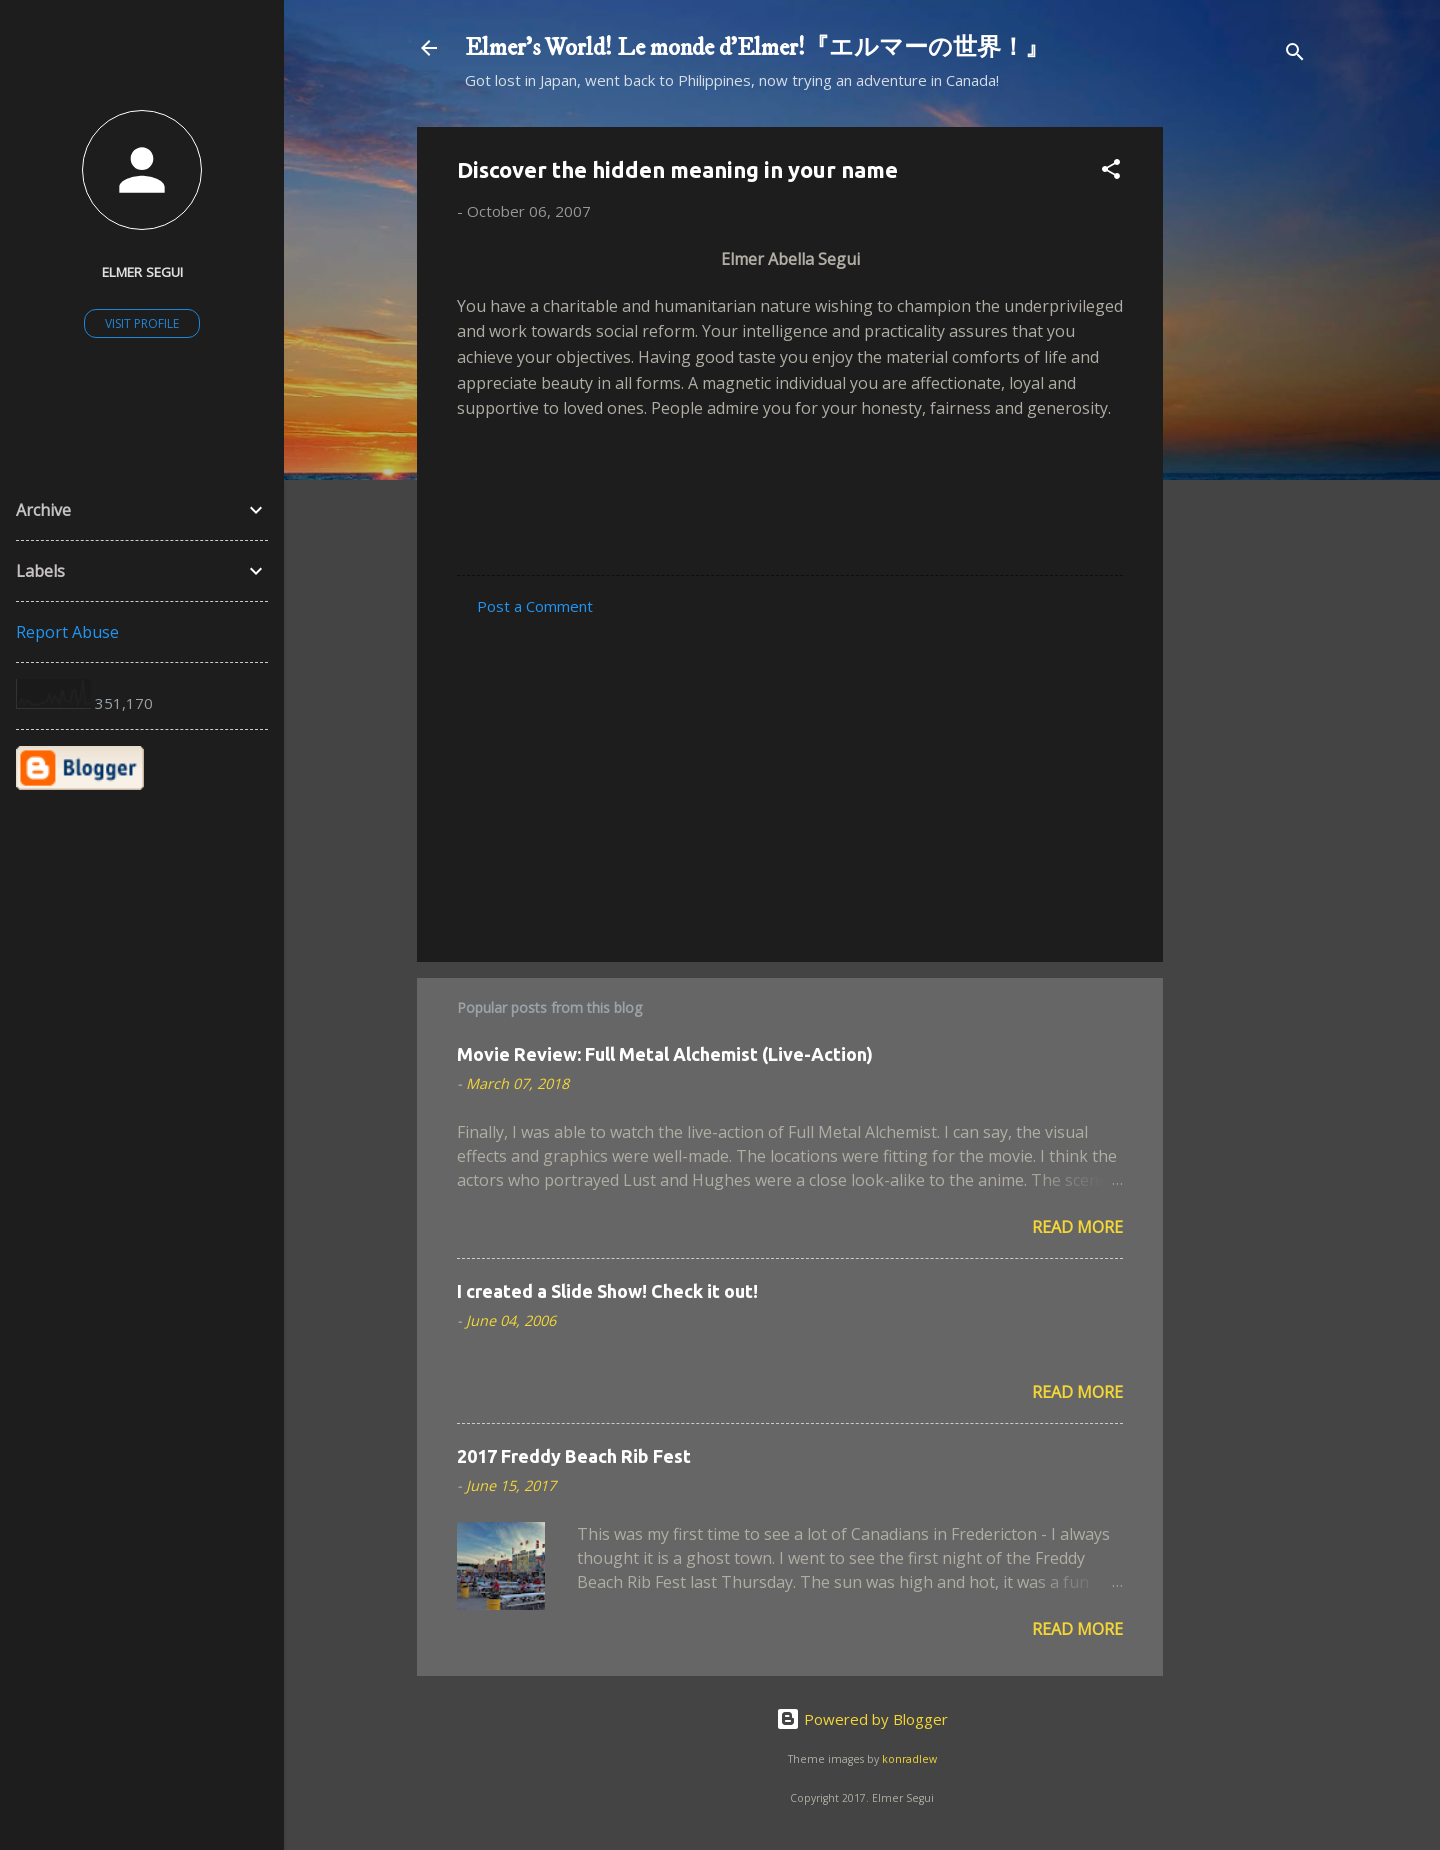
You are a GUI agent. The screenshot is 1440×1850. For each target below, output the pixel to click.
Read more (1077, 1227)
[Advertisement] (1243, 427)
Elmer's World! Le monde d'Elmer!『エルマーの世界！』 (757, 48)
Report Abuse (67, 632)
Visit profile (142, 323)
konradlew (909, 1759)
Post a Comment (535, 606)
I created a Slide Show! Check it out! (607, 1291)
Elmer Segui (142, 272)
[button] (1111, 172)
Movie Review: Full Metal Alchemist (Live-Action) (665, 1054)
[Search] (1295, 54)
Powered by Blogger (862, 1719)
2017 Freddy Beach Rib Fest (574, 1456)
